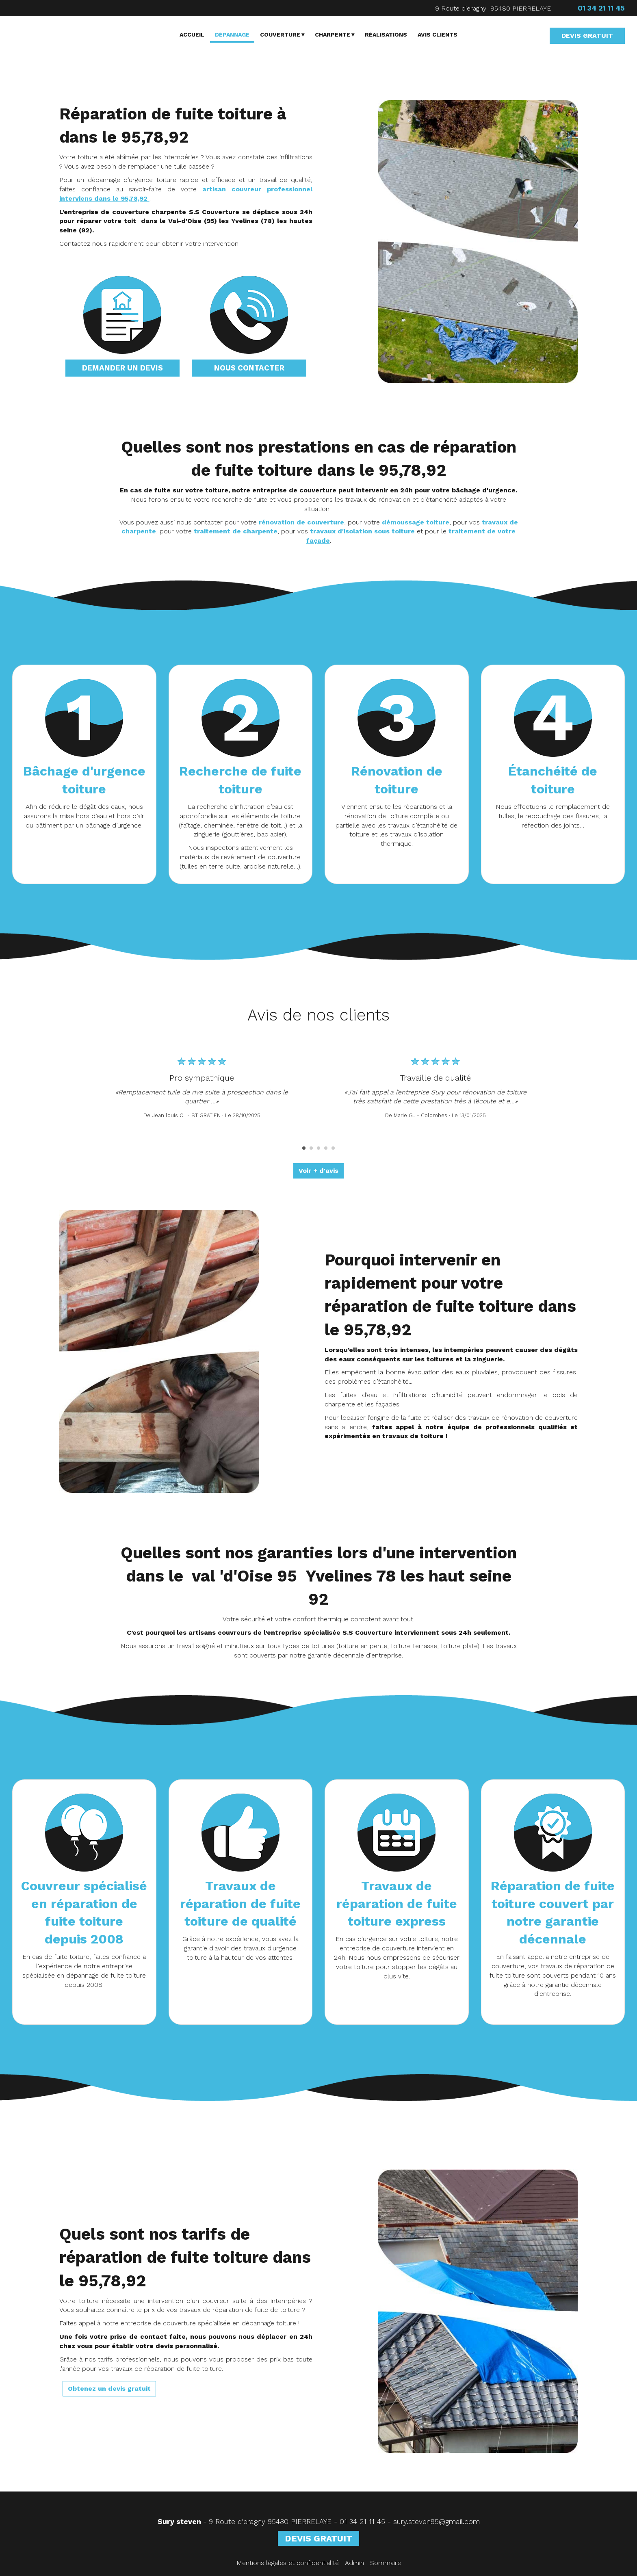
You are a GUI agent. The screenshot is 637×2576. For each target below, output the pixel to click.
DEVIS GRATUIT (587, 35)
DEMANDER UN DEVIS (122, 368)
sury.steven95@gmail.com (436, 2522)
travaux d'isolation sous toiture (362, 531)
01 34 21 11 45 (362, 2522)
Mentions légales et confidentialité (287, 2563)
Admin (354, 2563)
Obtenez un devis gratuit (109, 2388)
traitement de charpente (235, 531)
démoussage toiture (415, 522)
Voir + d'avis (318, 1170)
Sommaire (385, 2563)
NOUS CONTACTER (249, 368)
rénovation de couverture (301, 522)
